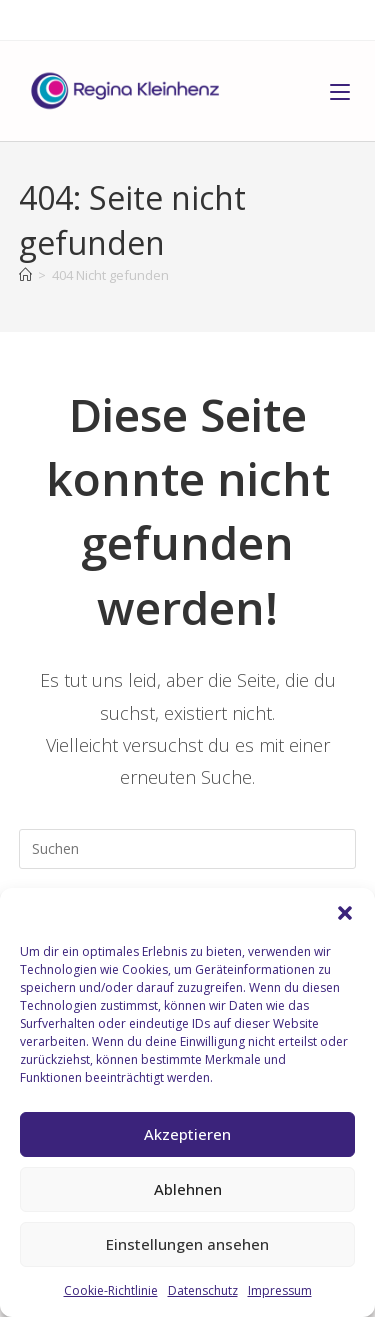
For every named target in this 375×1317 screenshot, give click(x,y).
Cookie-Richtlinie (111, 1290)
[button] (345, 913)
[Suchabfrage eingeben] (188, 849)
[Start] (25, 275)
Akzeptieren (187, 1134)
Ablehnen (188, 1189)
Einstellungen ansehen (187, 1244)
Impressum (280, 1290)
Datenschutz (203, 1290)
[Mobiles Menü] (340, 91)
